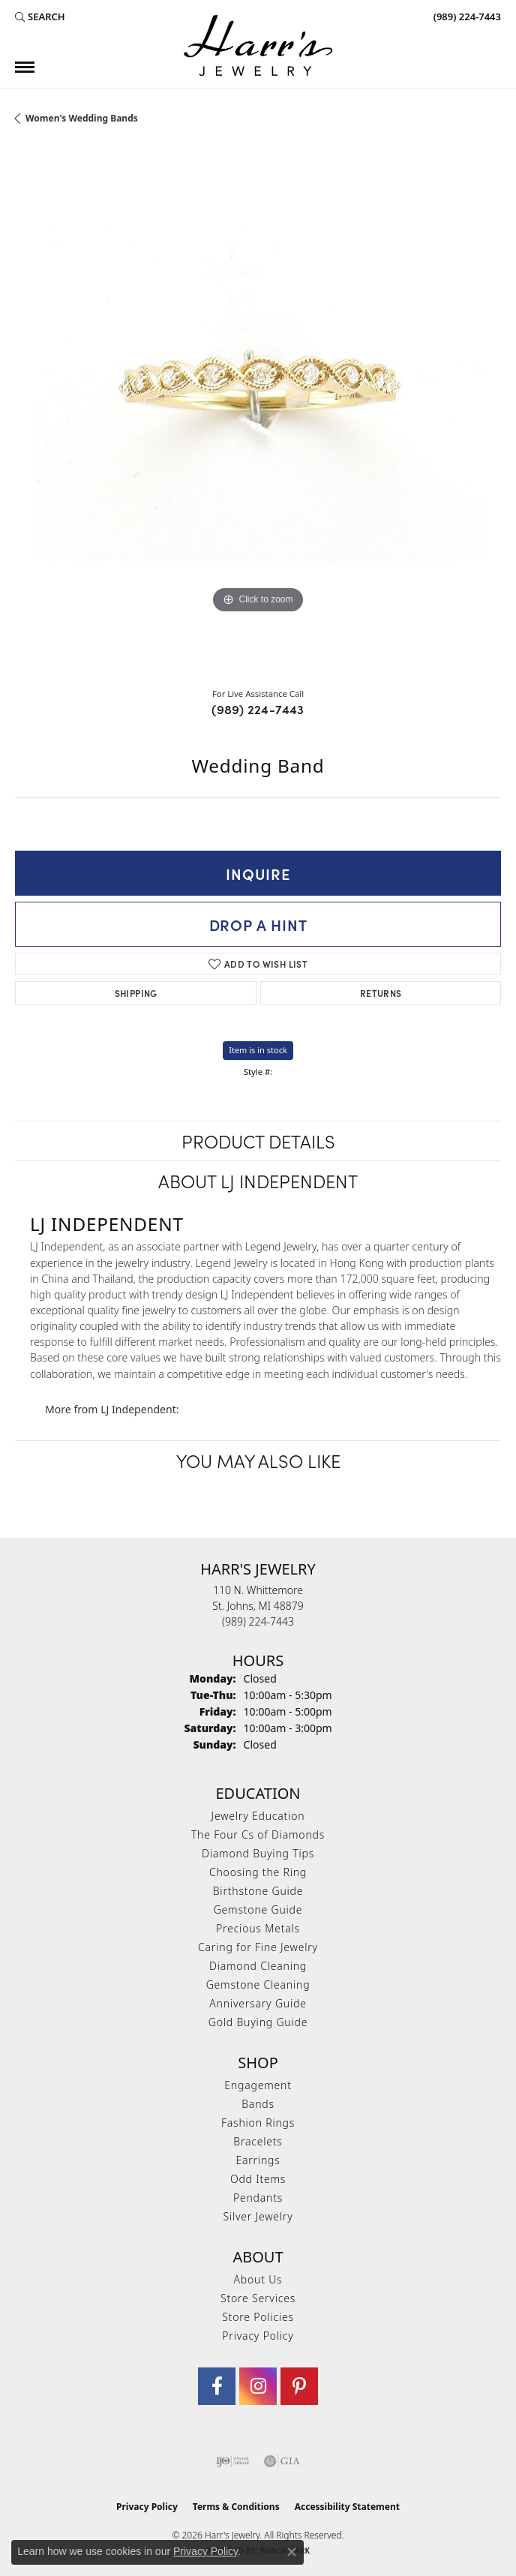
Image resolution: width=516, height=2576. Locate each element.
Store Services (258, 2298)
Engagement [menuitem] (257, 2085)
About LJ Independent (258, 1180)
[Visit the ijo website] (233, 2461)
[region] (258, 410)
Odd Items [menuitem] (258, 2179)
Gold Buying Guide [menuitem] (258, 2022)
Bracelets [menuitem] (257, 2141)
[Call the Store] (258, 1621)
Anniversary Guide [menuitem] (257, 2003)
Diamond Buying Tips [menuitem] (258, 1853)
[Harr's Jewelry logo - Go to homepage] (258, 45)
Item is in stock (258, 1049)
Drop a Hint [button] (258, 924)
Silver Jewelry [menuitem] (257, 2216)
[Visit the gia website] (282, 2461)
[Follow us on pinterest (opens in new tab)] (299, 2386)
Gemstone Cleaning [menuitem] (258, 1984)
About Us (258, 2279)
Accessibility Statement (347, 2506)
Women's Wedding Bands (82, 118)
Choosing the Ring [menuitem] (258, 1872)
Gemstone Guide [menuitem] (258, 1909)
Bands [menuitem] (258, 2104)
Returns (381, 992)
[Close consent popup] (291, 2551)
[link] (465, 16)
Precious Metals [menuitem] (258, 1928)
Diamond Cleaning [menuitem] (258, 1966)
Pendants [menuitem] (258, 2197)
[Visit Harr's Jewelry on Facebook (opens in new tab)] (217, 2386)
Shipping (136, 992)
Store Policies (258, 2317)
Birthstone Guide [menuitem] (258, 1891)
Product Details (258, 1140)
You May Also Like (258, 1460)
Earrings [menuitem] (258, 2160)
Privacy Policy (257, 2335)
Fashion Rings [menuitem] (258, 2122)
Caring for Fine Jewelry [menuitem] (258, 1947)
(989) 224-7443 (258, 709)
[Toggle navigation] (25, 67)
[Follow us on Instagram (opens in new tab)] (258, 2386)
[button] (40, 16)
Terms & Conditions (236, 2506)
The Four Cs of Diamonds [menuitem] (258, 1834)
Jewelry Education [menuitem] (258, 1816)
